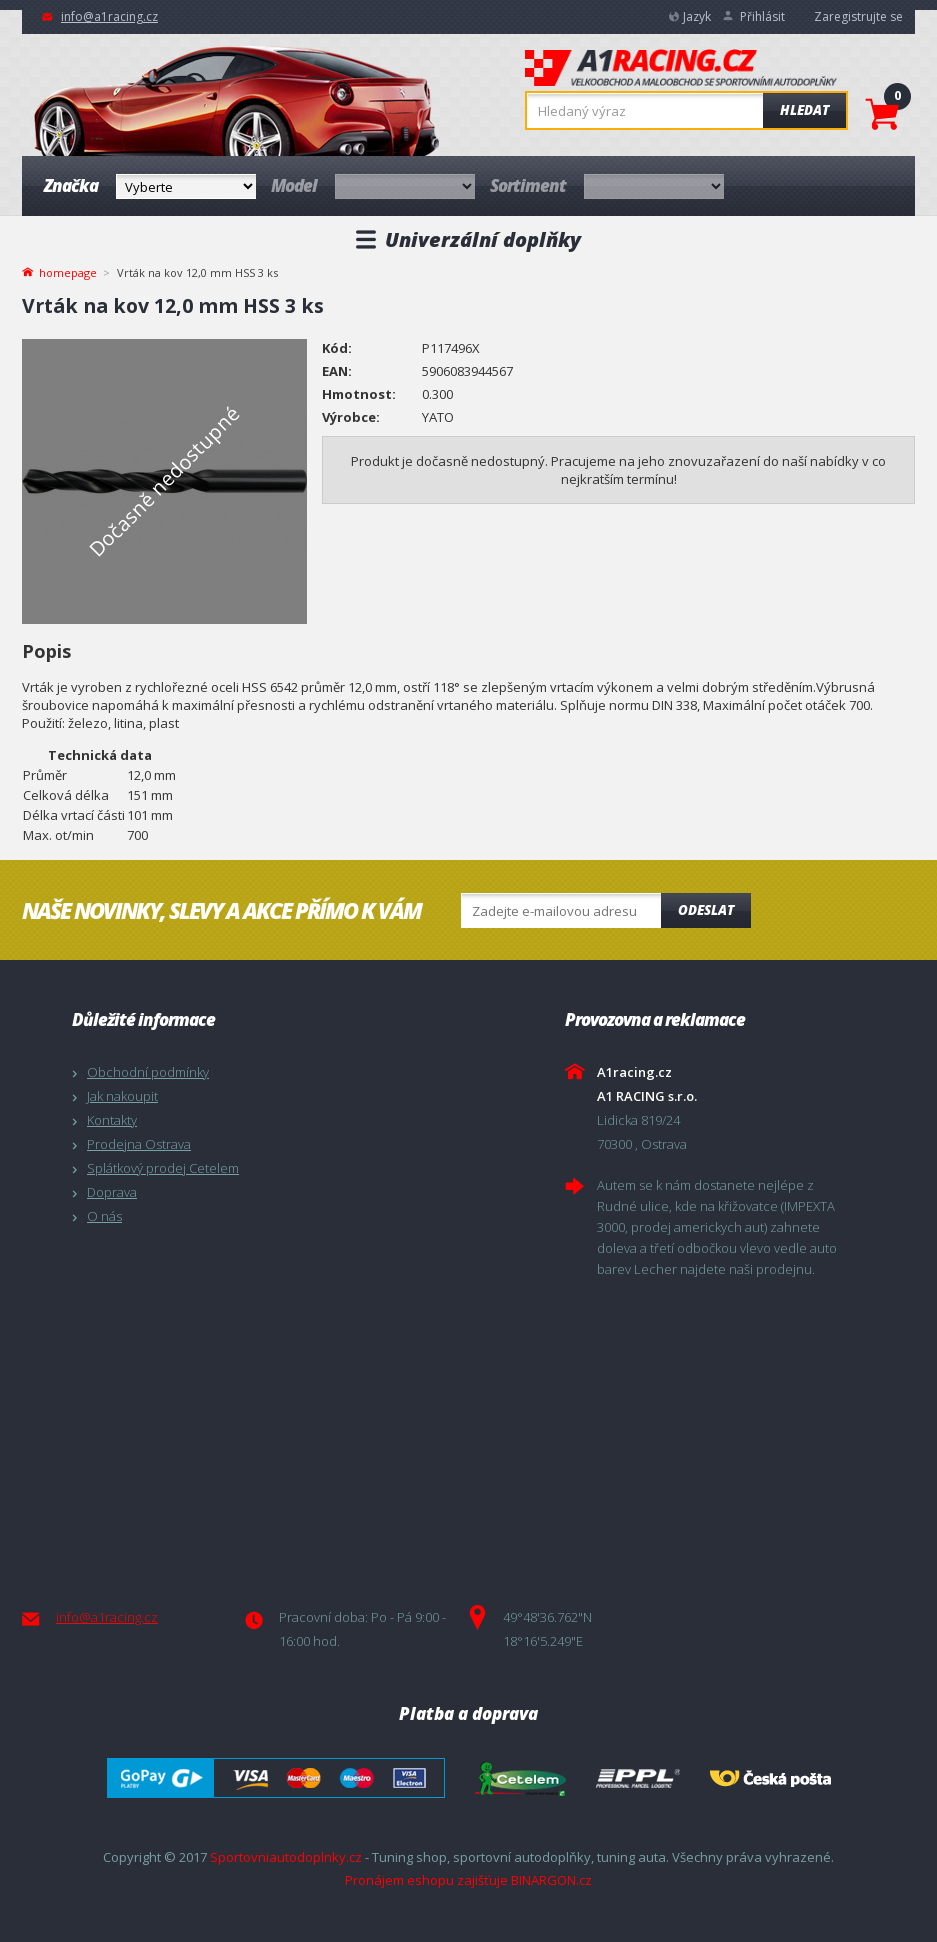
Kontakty (112, 1120)
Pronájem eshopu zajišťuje (426, 1880)
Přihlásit (762, 16)
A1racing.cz (681, 70)
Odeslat (706, 910)
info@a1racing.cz (109, 16)
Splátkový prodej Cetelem (163, 1168)
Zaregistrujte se (858, 16)
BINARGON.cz (551, 1880)
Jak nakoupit (122, 1096)
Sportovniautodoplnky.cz (286, 1857)
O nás (104, 1216)
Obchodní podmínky (148, 1072)
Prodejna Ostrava (139, 1144)
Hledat (804, 110)
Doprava (112, 1192)
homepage (68, 271)
